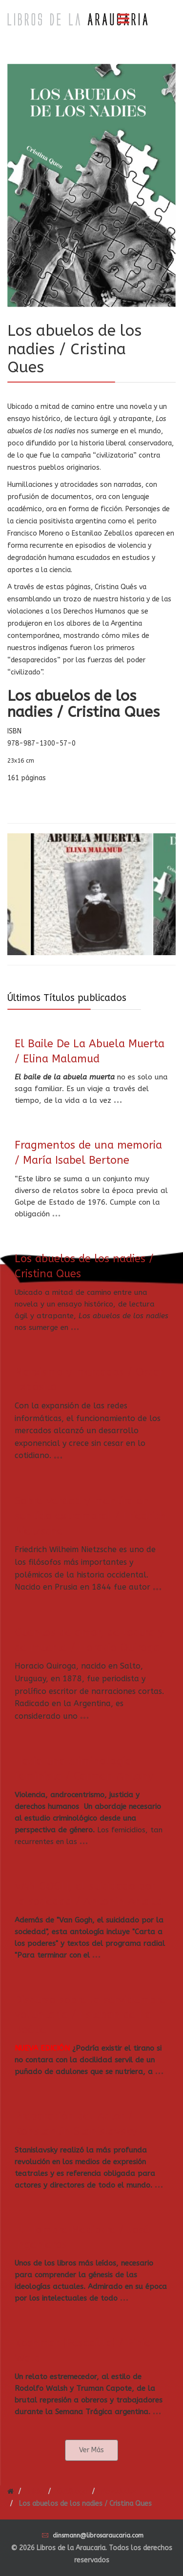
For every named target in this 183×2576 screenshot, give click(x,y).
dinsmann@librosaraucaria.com (98, 2535)
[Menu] (123, 19)
